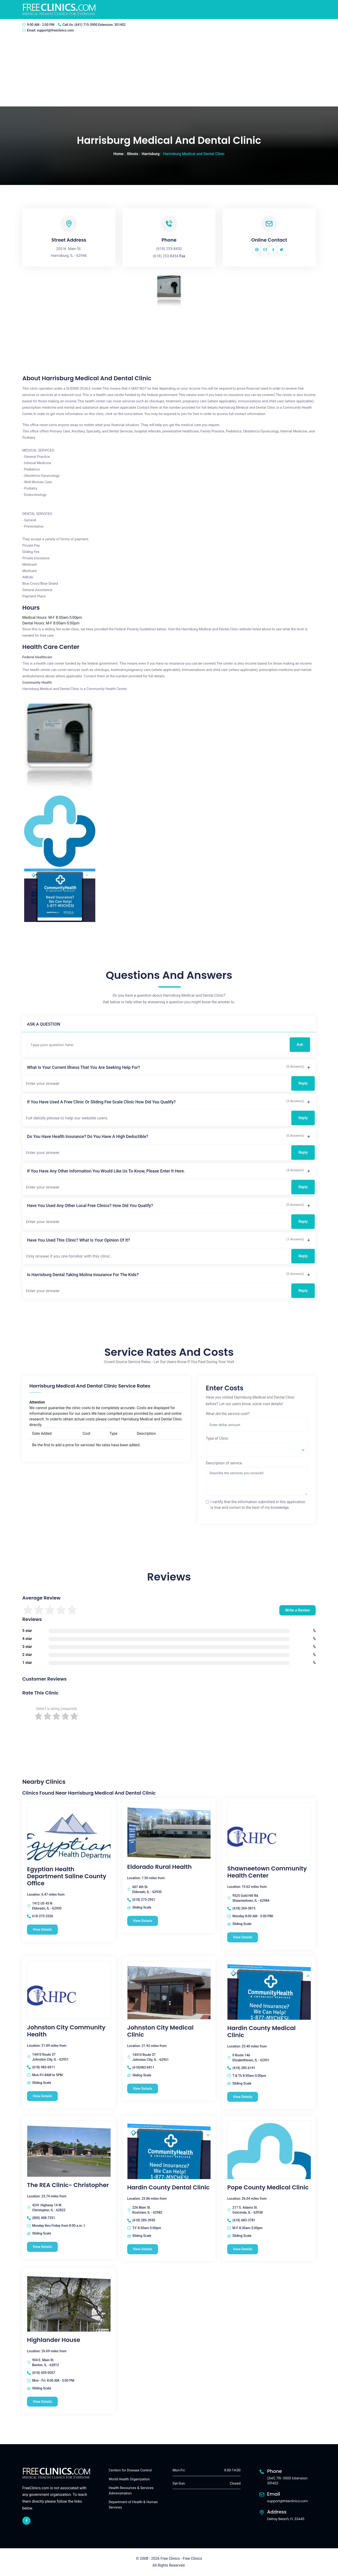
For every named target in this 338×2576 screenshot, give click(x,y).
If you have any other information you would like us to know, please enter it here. (106, 1170)
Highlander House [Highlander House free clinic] (53, 2340)
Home (118, 154)
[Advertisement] (169, 71)
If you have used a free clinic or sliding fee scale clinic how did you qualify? (101, 1101)
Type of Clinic (217, 1438)
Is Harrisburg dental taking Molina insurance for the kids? (82, 1274)
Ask (300, 1044)
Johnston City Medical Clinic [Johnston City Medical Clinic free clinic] (160, 2031)
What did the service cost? (228, 1414)
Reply (303, 1083)
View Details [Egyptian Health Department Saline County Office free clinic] (42, 1929)
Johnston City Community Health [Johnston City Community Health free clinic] (66, 2031)
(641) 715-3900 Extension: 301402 (99, 25)
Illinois (132, 154)
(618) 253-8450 (169, 249)
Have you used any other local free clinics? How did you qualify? (90, 1205)
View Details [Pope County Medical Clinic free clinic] (243, 2249)
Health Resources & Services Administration (131, 2491)
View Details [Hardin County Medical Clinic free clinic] (243, 2097)
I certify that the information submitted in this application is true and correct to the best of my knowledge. (258, 1505)
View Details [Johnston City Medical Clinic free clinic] (143, 2088)
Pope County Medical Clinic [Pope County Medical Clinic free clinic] (268, 2187)
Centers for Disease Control (130, 2470)
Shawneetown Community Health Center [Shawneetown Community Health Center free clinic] (267, 1872)
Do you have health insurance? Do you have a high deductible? (87, 1136)
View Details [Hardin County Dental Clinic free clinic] (143, 2249)
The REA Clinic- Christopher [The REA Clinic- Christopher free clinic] (68, 2185)
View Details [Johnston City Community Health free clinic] (42, 2096)
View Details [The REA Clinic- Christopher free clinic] (42, 2247)
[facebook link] (26, 2521)
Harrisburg (150, 154)
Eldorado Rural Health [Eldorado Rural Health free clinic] (159, 1866)
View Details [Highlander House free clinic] (42, 2402)
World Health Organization (129, 2479)
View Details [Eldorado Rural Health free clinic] (143, 1921)
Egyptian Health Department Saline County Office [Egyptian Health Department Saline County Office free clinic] (66, 1876)
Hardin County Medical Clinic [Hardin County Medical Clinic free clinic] (261, 2032)
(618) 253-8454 (165, 256)
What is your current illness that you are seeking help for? (83, 1067)
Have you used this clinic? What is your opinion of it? (78, 1240)
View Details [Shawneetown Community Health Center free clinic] (243, 1937)
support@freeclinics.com (55, 30)
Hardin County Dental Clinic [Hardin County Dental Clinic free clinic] (168, 2187)
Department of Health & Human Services (133, 2505)
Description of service (224, 1463)
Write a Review (297, 1610)
